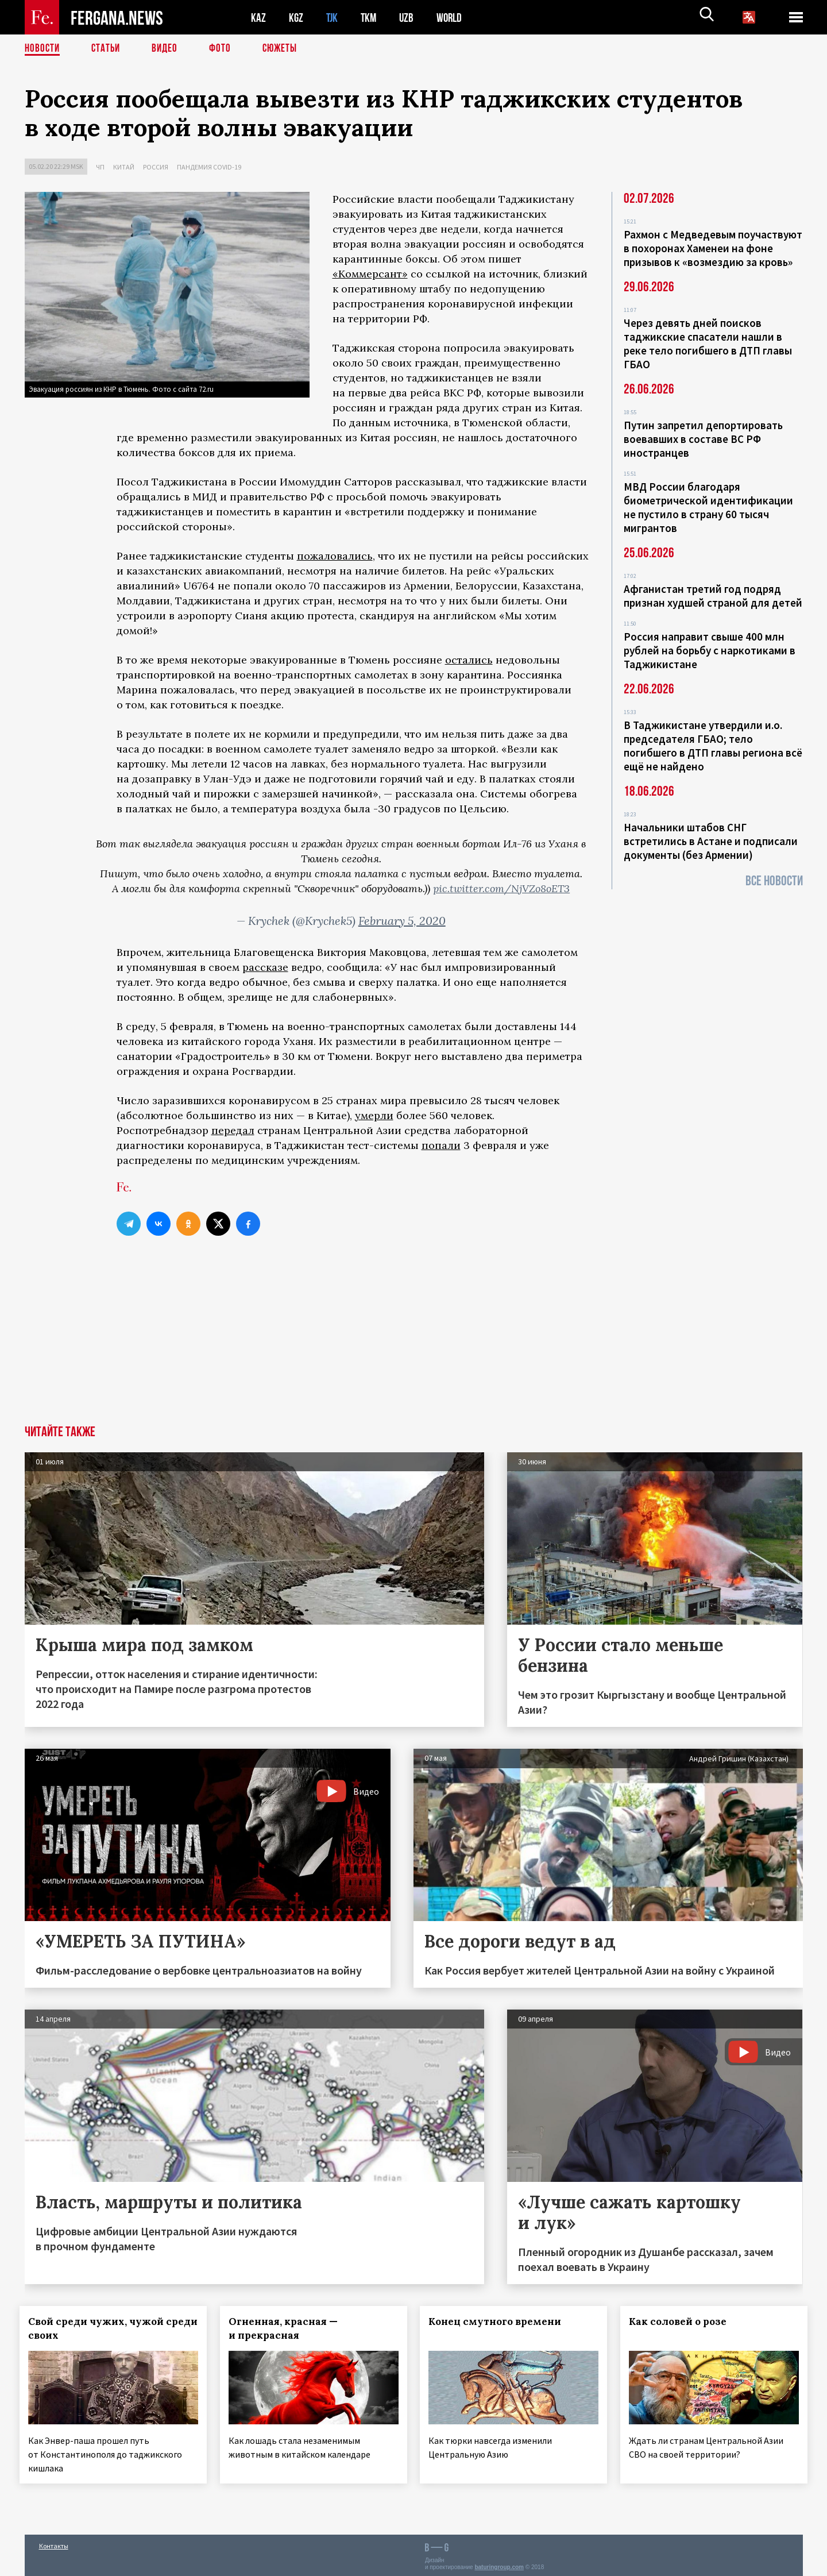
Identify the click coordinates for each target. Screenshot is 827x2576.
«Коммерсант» (370, 273)
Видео (168, 49)
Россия (155, 167)
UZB (409, 17)
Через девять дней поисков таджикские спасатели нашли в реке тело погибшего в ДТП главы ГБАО (708, 343)
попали (441, 1145)
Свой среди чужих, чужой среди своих (101, 2328)
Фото (225, 49)
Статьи (108, 49)
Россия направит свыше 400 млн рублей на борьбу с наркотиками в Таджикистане (709, 650)
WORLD (453, 17)
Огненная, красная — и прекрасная (287, 2328)
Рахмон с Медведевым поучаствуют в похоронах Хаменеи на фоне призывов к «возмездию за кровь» (713, 248)
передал (232, 1130)
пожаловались (335, 555)
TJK (333, 17)
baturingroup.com (499, 2563)
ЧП (100, 167)
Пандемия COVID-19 (209, 167)
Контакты (53, 2542)
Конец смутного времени (500, 2321)
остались (469, 659)
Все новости (774, 881)
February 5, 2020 (402, 920)
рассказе (265, 967)
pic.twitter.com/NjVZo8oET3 (501, 888)
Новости (43, 49)
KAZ (258, 17)
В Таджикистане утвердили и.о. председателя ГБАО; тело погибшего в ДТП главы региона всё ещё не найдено (713, 745)
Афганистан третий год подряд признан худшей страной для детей (713, 596)
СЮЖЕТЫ (286, 49)
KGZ (296, 17)
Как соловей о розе (683, 2321)
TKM (370, 17)
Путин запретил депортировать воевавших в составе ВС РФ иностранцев (703, 439)
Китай (123, 167)
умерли (374, 1115)
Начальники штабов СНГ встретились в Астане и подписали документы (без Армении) (711, 841)
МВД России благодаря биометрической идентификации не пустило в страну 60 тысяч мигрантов (708, 507)
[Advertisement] (413, 1339)
